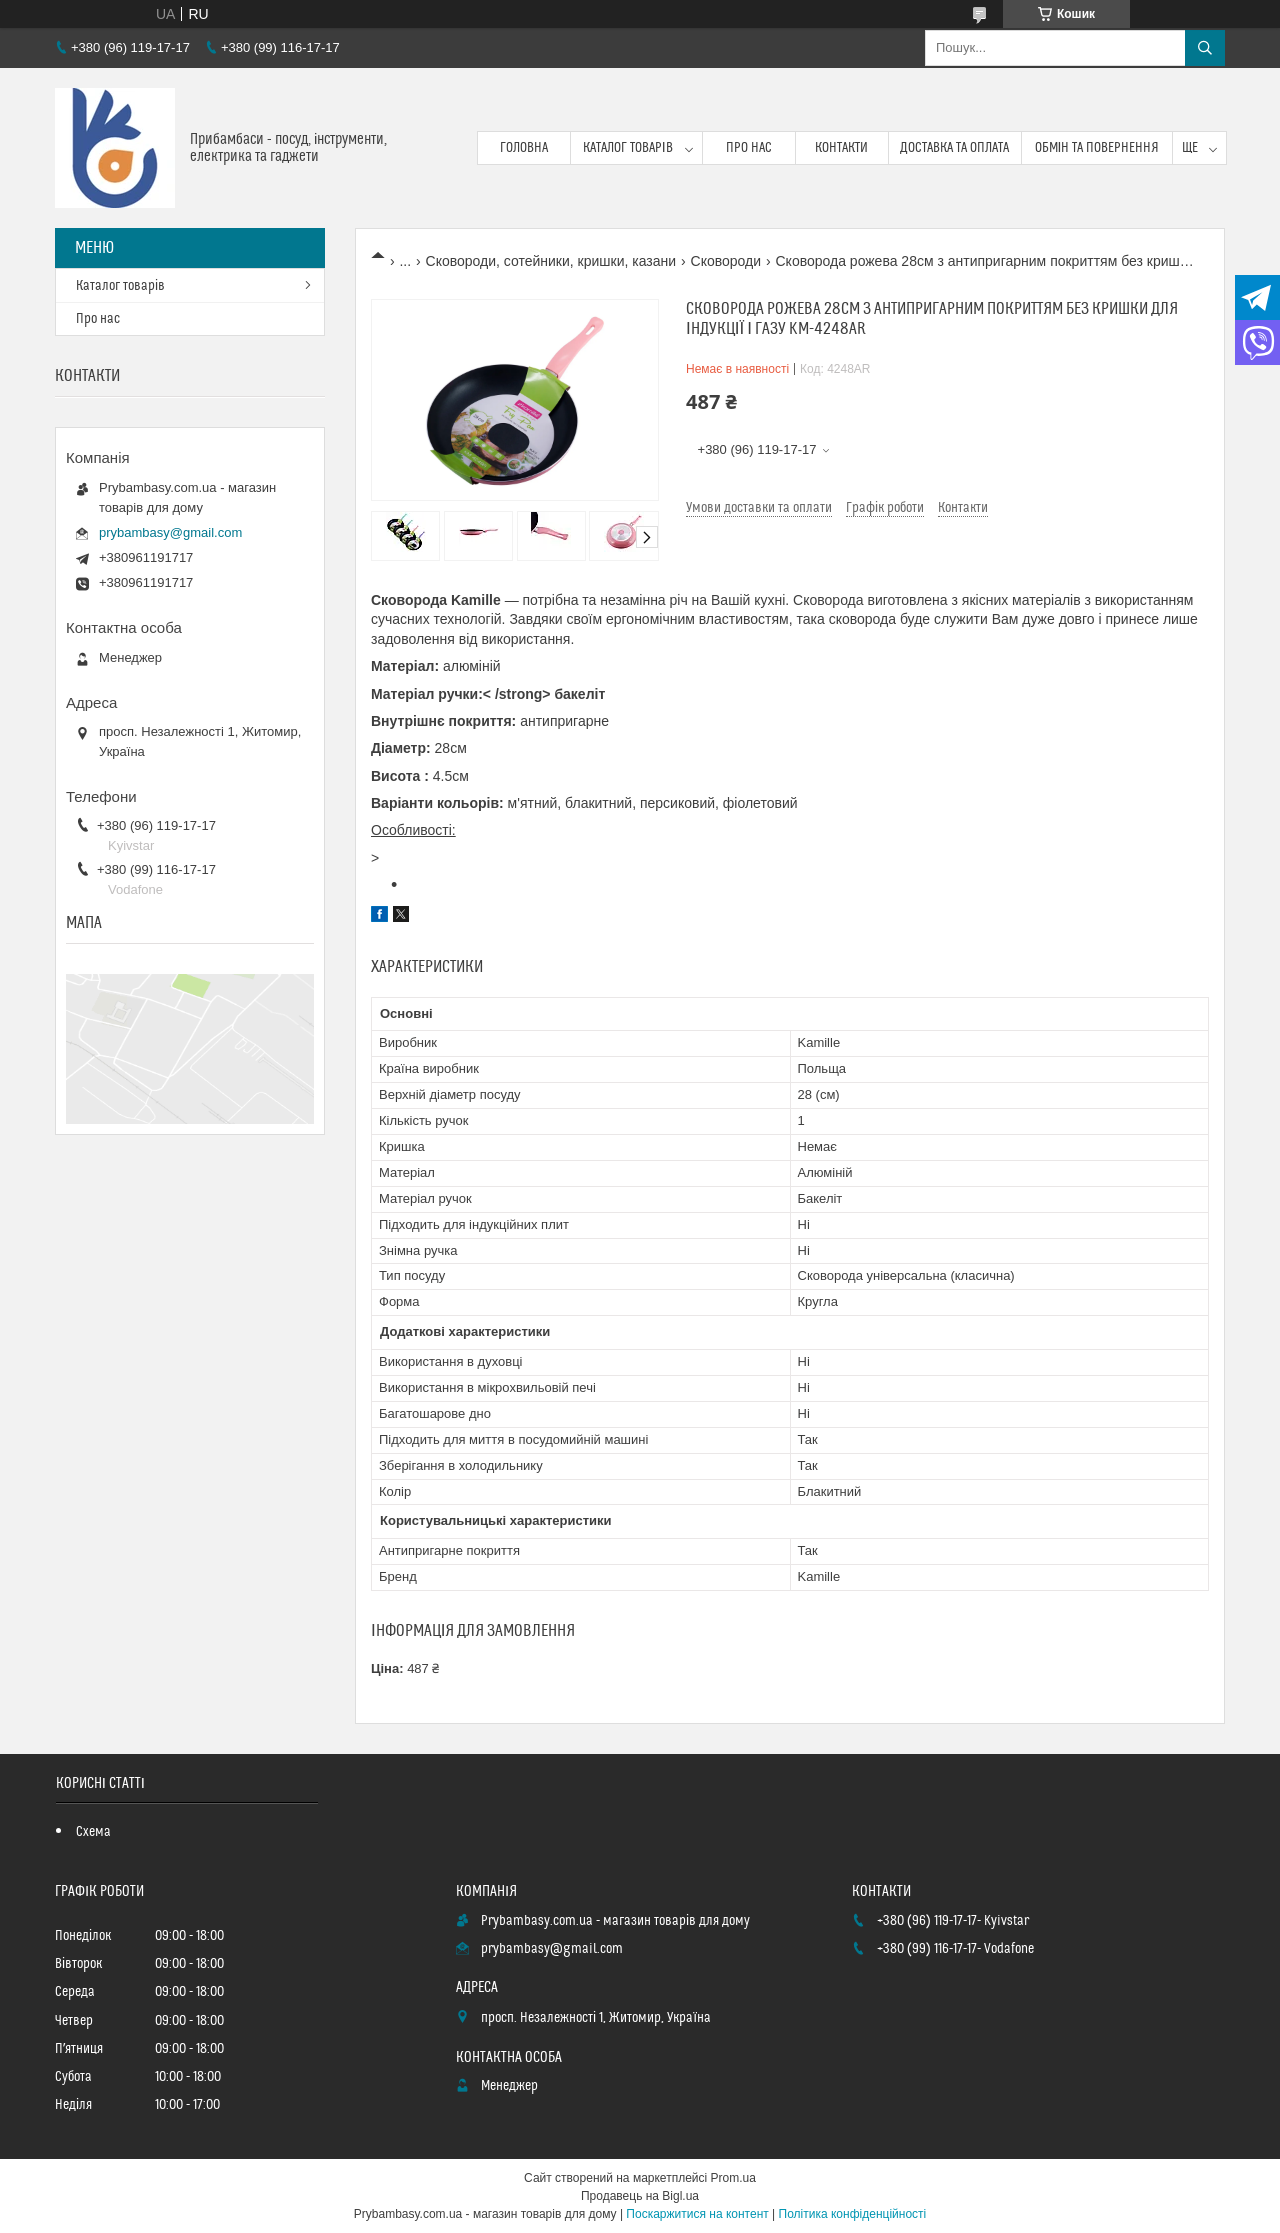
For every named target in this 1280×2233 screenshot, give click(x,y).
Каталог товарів (628, 148)
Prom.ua (733, 2178)
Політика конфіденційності (853, 2214)
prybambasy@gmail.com (170, 532)
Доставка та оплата (954, 148)
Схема (93, 1832)
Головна (524, 148)
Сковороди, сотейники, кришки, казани (551, 261)
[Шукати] (1205, 48)
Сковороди (726, 261)
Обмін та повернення (1097, 148)
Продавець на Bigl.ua (640, 2196)
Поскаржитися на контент (697, 2214)
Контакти (841, 148)
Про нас (749, 148)
